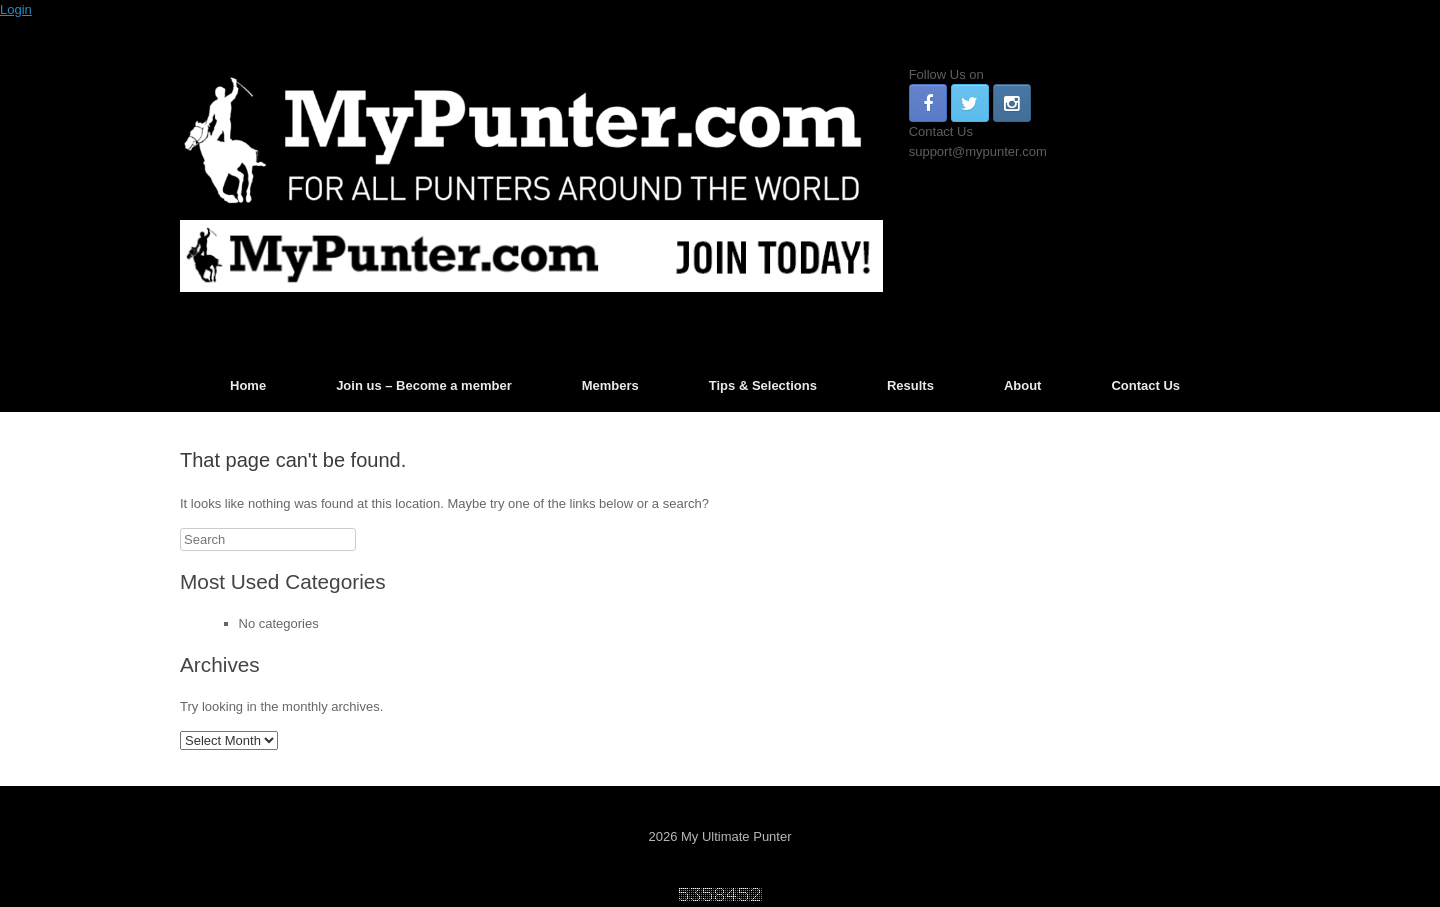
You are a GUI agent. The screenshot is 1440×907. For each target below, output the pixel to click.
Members (610, 385)
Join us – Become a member (424, 385)
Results (910, 385)
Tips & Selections (763, 385)
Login (16, 9)
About (1023, 385)
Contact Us (1145, 385)
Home (248, 385)
